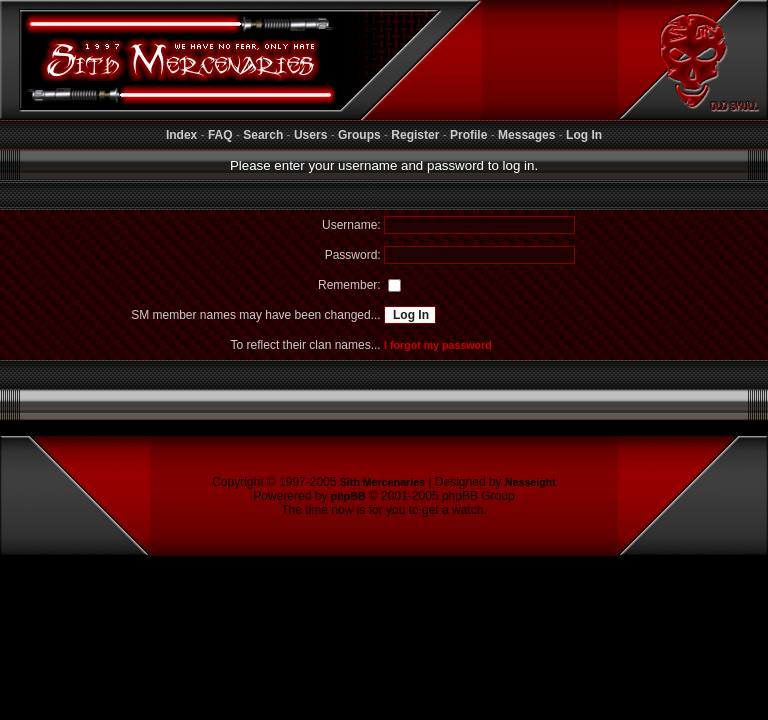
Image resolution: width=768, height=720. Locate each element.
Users (310, 135)
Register (415, 135)
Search (263, 135)
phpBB (348, 496)
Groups (359, 135)
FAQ (220, 135)
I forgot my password (438, 345)
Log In (584, 135)
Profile (468, 135)
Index (181, 135)
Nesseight (530, 482)
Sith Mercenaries (382, 482)
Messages (526, 135)
